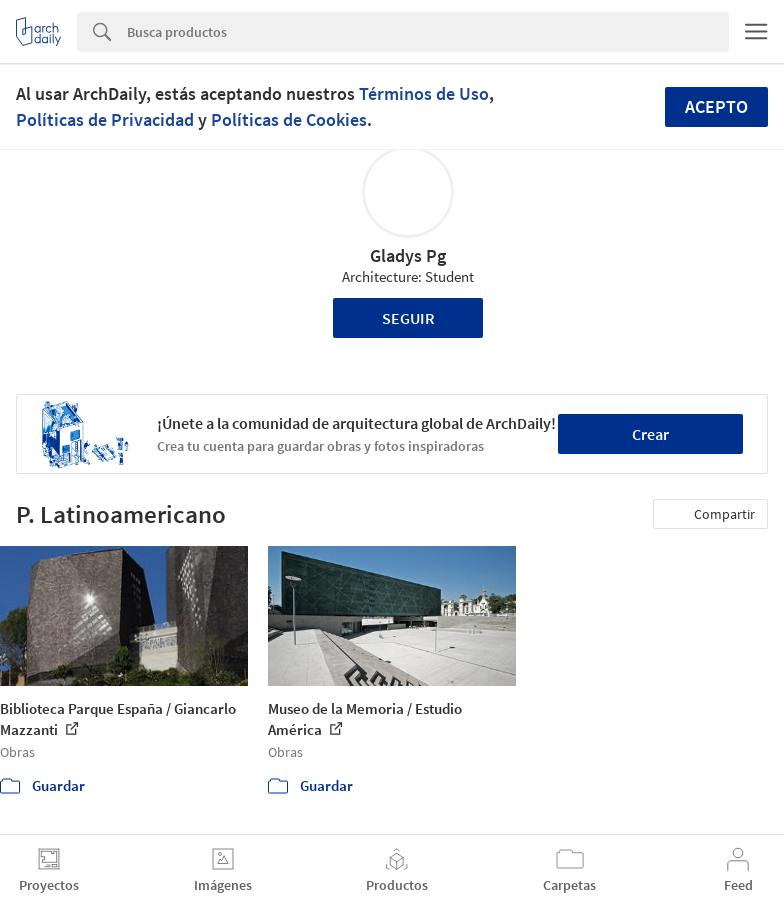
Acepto (716, 106)
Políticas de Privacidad (105, 119)
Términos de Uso (424, 93)
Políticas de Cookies (289, 119)
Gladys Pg (408, 255)
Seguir (408, 318)
